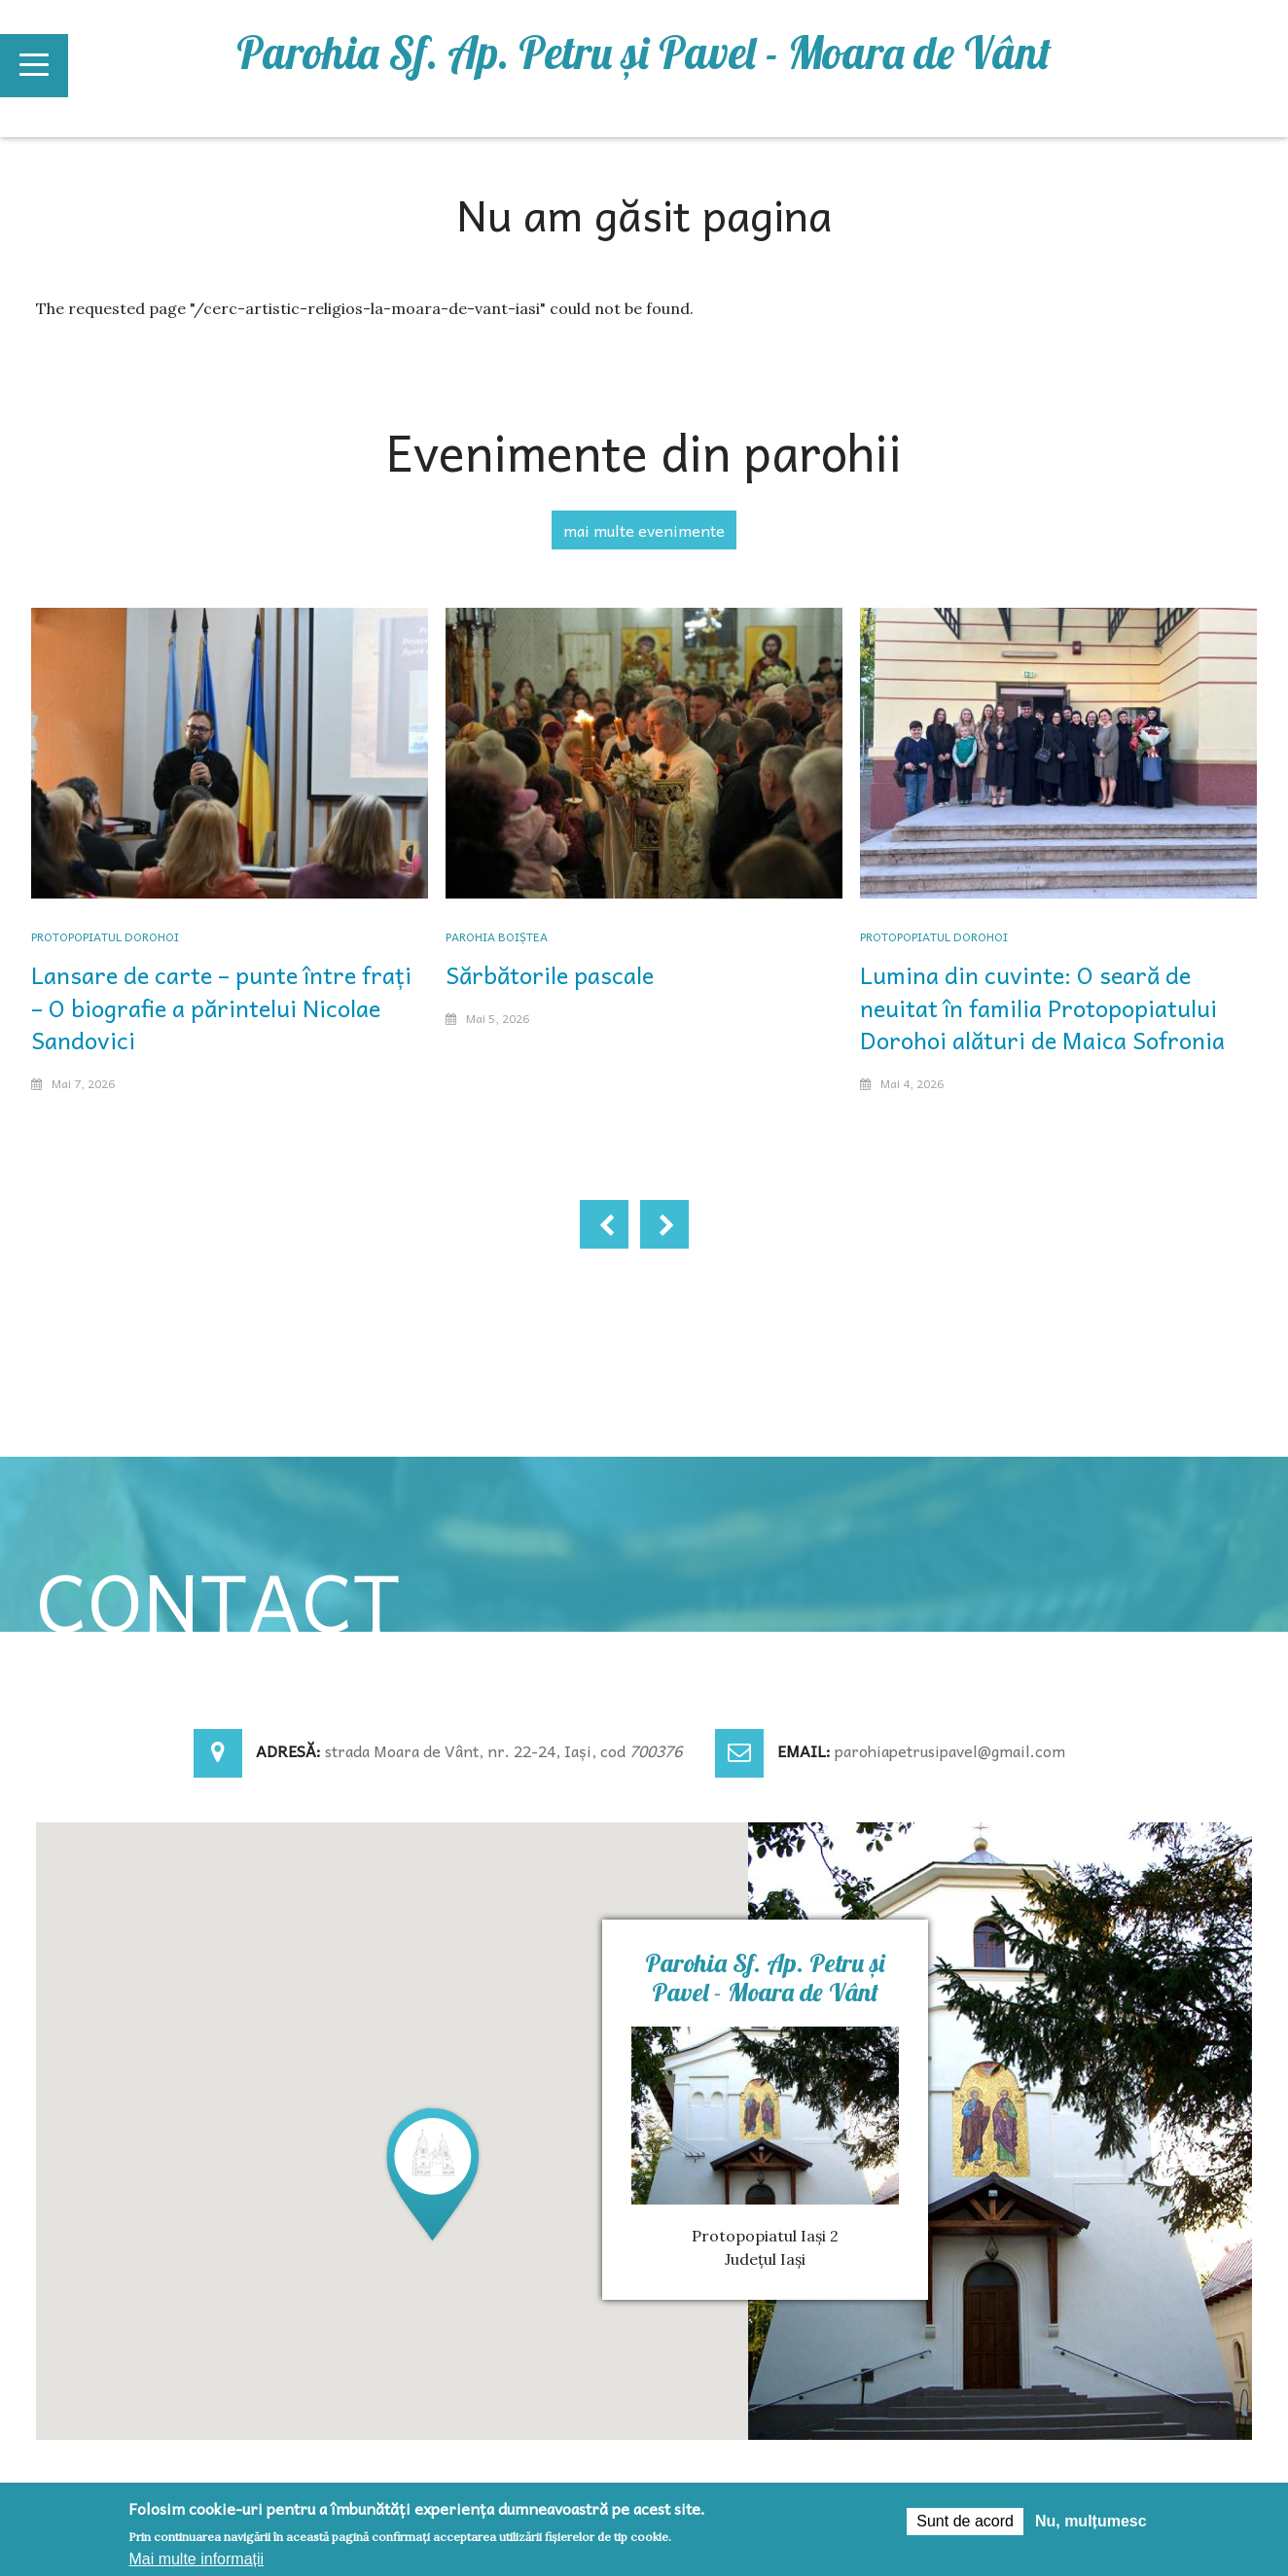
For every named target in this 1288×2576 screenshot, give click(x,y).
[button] (432, 2172)
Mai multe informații (196, 2559)
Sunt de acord (965, 2521)
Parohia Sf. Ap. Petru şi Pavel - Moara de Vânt (644, 52)
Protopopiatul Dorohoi (105, 936)
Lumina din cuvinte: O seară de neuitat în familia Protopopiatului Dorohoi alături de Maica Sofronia (1042, 1007)
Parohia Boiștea (497, 936)
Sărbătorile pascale (550, 974)
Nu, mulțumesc (1091, 2521)
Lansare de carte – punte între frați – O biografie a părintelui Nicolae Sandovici (221, 1007)
